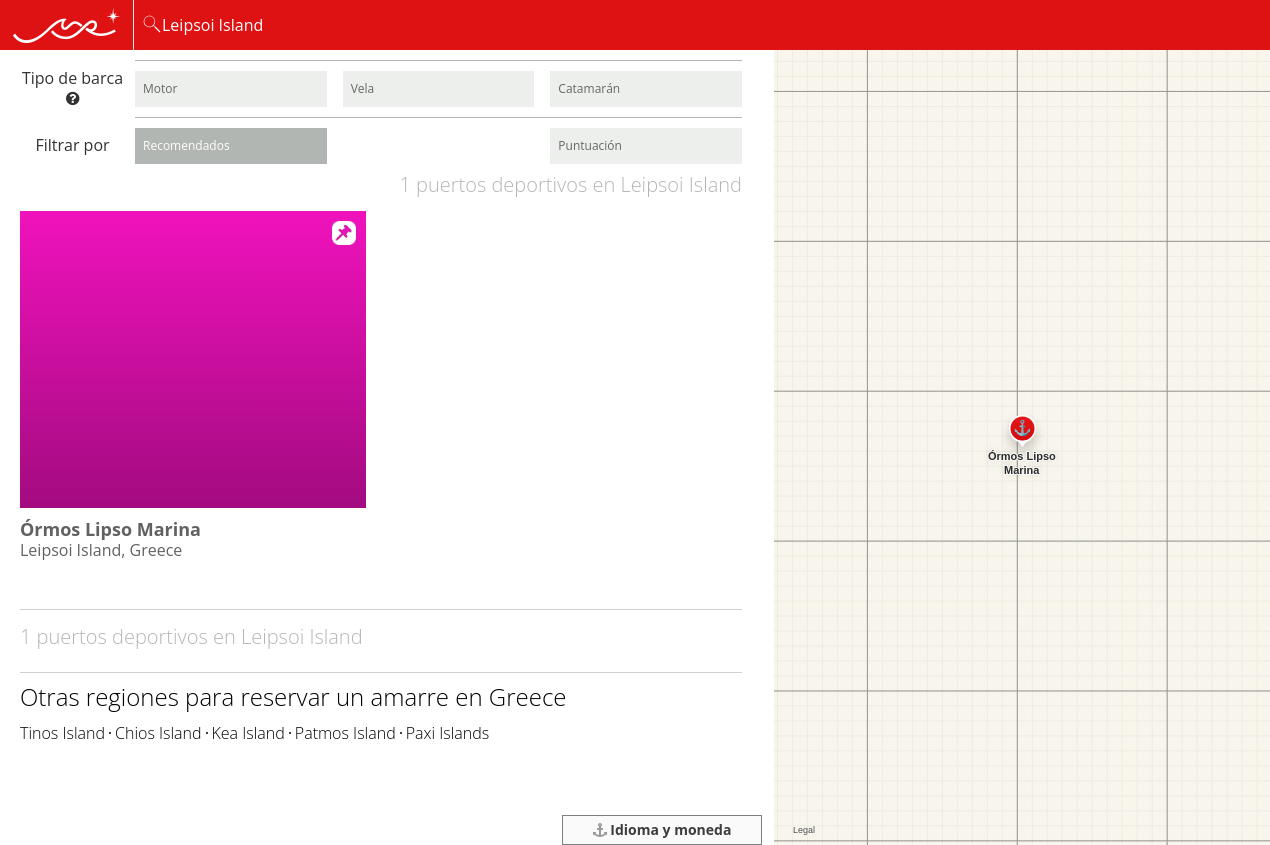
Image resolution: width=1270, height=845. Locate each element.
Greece (528, 696)
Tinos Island (62, 733)
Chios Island (158, 733)
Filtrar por (72, 145)
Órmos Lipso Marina (110, 529)
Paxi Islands (448, 733)
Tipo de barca (72, 86)
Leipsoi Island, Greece (101, 550)
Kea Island (248, 733)
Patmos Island (345, 733)
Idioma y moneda (662, 829)
